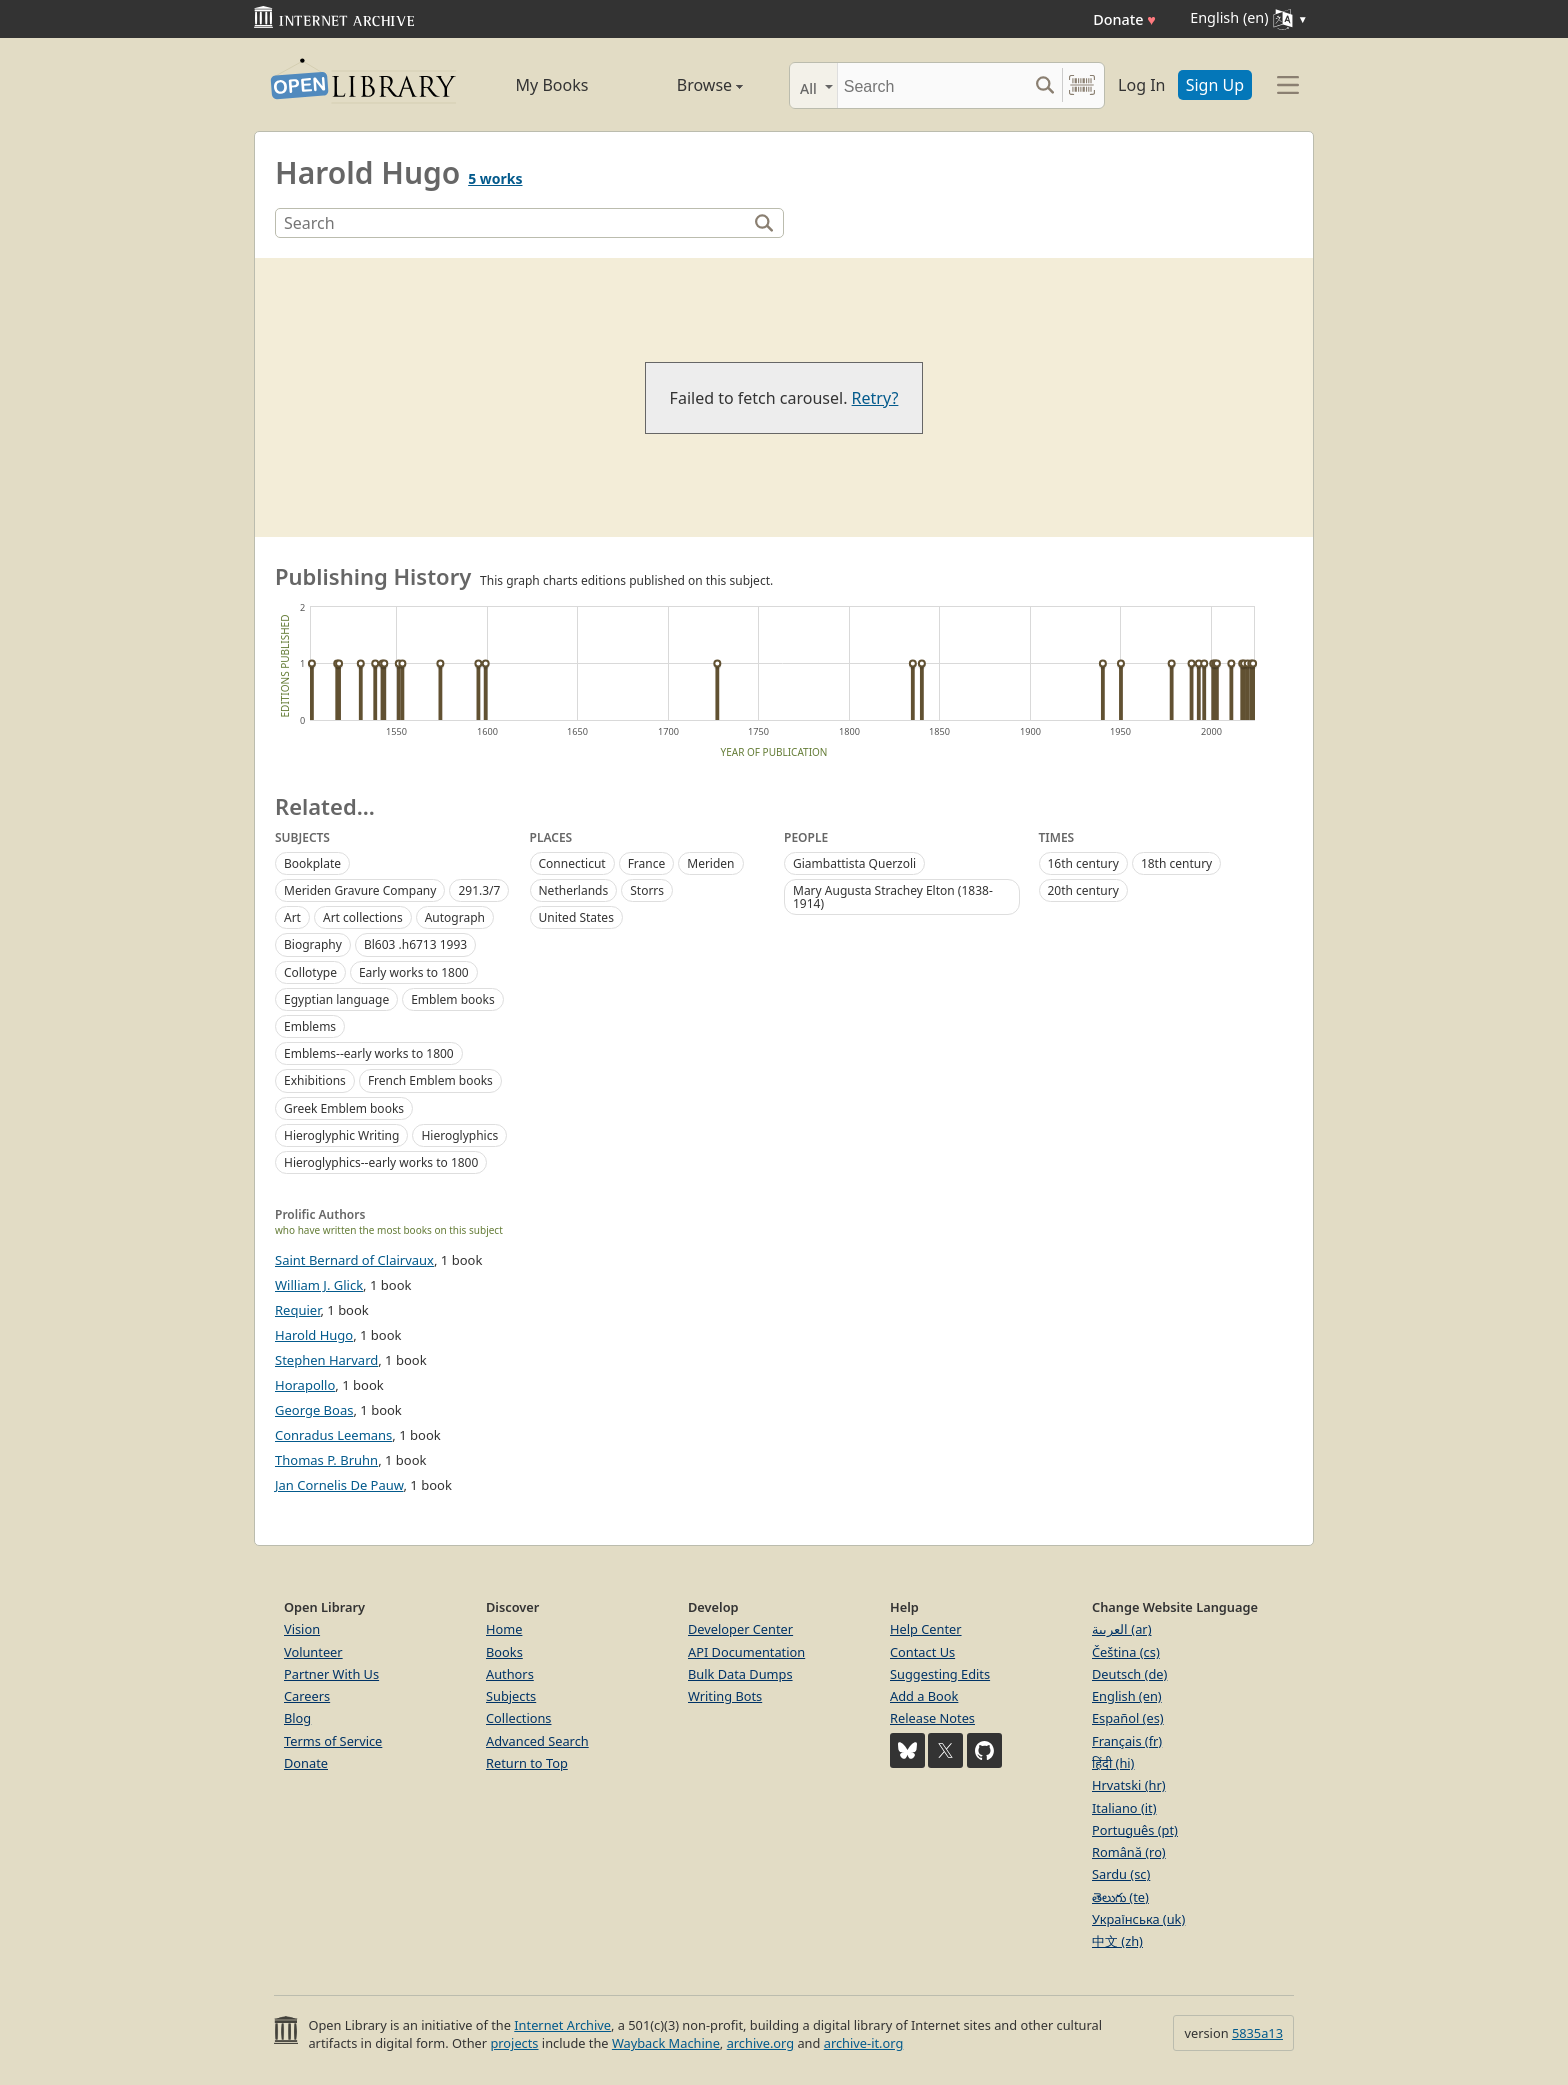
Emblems (310, 1026)
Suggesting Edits (940, 1674)
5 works (495, 178)
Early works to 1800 (414, 972)
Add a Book (924, 1696)
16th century (1083, 863)
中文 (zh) (1117, 1941)
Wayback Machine (666, 2043)
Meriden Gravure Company (360, 890)
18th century (1176, 863)
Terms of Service (333, 1741)
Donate (1124, 19)
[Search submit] (1044, 85)
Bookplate (312, 863)
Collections (519, 1718)
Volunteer (313, 1652)
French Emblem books (430, 1080)
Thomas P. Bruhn (326, 1460)
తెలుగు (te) (1120, 1897)
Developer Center (740, 1629)
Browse (687, 85)
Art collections (363, 917)
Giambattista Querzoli (854, 863)
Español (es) (1128, 1718)
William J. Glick (319, 1285)
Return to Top (527, 1763)
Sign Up (1215, 85)
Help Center (926, 1629)
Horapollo (305, 1385)
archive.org (760, 2043)
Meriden (710, 863)
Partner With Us (331, 1674)
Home (504, 1629)
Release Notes (932, 1718)
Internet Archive (562, 2025)
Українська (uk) (1138, 1919)
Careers (307, 1696)
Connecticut (572, 863)
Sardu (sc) (1121, 1874)
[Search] (932, 85)
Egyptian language (336, 999)
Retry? (875, 398)
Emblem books (453, 999)
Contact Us (922, 1652)
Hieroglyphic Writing (341, 1135)
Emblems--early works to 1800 (369, 1053)
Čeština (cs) (1126, 1652)
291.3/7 (479, 890)
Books (504, 1652)
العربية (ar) (1121, 1629)
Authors (510, 1674)
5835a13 (1257, 2033)
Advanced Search (537, 1741)
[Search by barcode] (1082, 85)
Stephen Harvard (326, 1360)
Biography (313, 944)
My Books (552, 85)
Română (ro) (1129, 1852)
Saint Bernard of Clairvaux (354, 1260)
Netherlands (574, 890)
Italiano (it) (1124, 1808)
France (647, 863)
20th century (1083, 890)
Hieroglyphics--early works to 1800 (381, 1162)
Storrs (647, 890)
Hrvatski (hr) (1129, 1785)
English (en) (1127, 1696)
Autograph (455, 917)
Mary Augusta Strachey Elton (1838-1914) (893, 897)
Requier (297, 1310)
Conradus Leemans (333, 1435)
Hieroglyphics (459, 1135)
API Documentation (746, 1652)
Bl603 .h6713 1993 (415, 944)
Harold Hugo (314, 1335)
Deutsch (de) (1129, 1674)
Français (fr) (1127, 1741)
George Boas (314, 1410)
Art (292, 917)
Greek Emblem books (344, 1108)
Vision (302, 1629)
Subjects (511, 1696)
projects (514, 2043)
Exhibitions (315, 1080)
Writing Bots (725, 1696)
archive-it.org (864, 2043)
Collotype (310, 972)
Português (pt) (1135, 1830)
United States (576, 917)
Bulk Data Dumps (740, 1674)
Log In (1141, 85)
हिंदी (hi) (1113, 1763)
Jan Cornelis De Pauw (339, 1485)
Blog (297, 1718)
